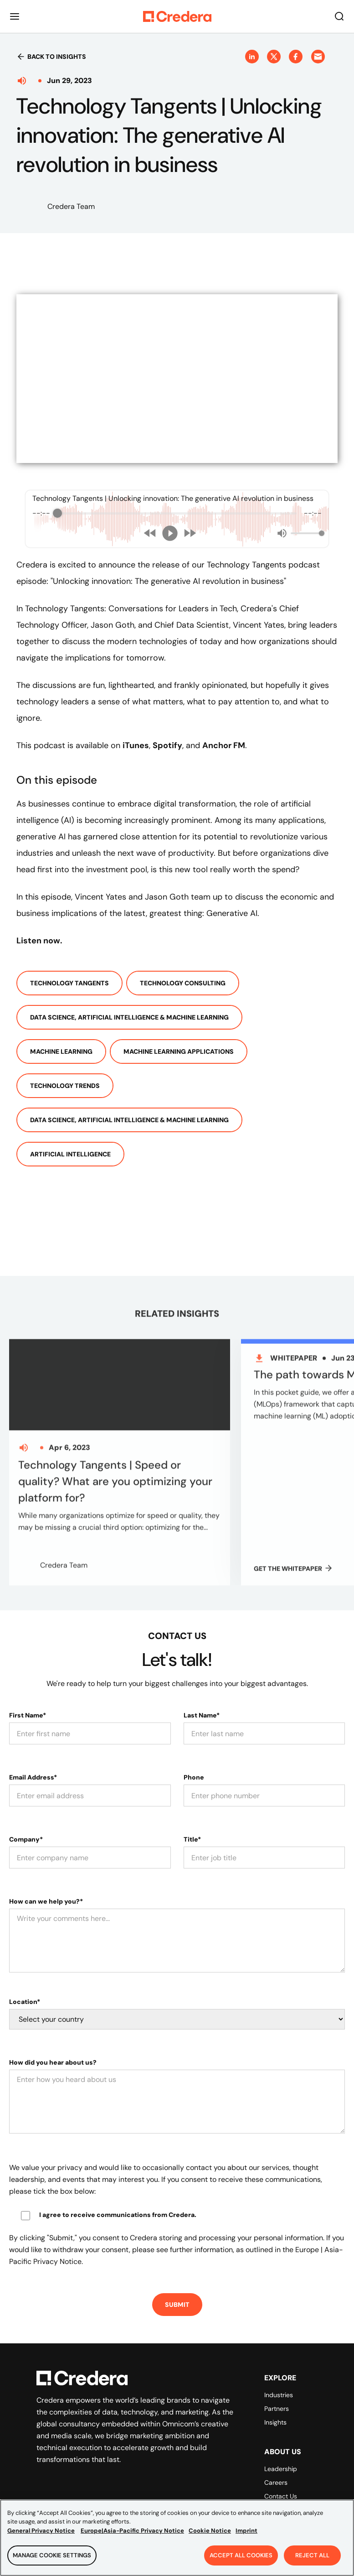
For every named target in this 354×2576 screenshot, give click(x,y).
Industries (278, 2367)
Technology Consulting (183, 983)
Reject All (312, 2555)
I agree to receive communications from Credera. (117, 2186)
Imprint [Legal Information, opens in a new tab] (246, 2530)
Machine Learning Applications (178, 1051)
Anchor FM (223, 745)
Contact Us (280, 2468)
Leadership (280, 2440)
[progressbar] (176, 513)
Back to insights (51, 56)
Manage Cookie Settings (52, 2555)
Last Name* (202, 1687)
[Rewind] (150, 533)
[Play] (170, 533)
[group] (177, 518)
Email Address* (33, 1749)
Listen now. (39, 940)
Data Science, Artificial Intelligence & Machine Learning (129, 1017)
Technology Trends (65, 1086)
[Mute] (282, 533)
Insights (275, 2394)
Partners (276, 2380)
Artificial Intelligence (70, 1154)
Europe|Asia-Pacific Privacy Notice (132, 2530)
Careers (275, 2454)
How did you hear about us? (53, 2034)
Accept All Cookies (241, 2555)
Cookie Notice (210, 2530)
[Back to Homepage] (177, 16)
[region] (177, 2537)
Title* (192, 1811)
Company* (26, 1811)
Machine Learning (61, 1051)
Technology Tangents (69, 983)
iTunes (136, 745)
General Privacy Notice (41, 2530)
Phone (194, 1749)
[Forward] (190, 533)
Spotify (167, 745)
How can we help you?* (46, 1873)
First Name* (27, 1687)
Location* (24, 1973)
